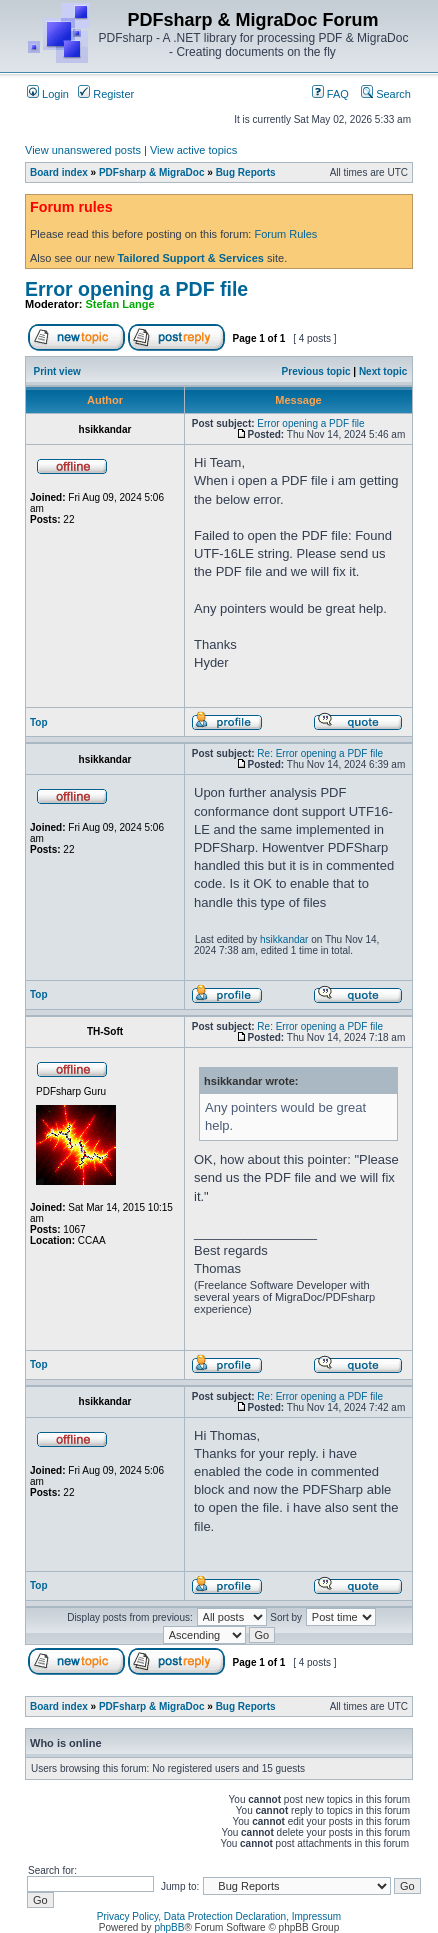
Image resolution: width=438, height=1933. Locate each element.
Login (48, 94)
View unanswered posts (83, 150)
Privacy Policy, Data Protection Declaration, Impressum (219, 1916)
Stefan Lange (120, 304)
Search (386, 94)
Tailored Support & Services (190, 258)
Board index (59, 172)
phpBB (169, 1927)
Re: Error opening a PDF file (320, 753)
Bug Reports (246, 172)
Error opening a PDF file (136, 289)
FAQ (330, 94)
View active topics (193, 150)
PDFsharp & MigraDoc (152, 172)
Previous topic (316, 371)
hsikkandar (284, 939)
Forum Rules (285, 234)
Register (106, 94)
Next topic (383, 371)
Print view (57, 371)
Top (39, 722)
